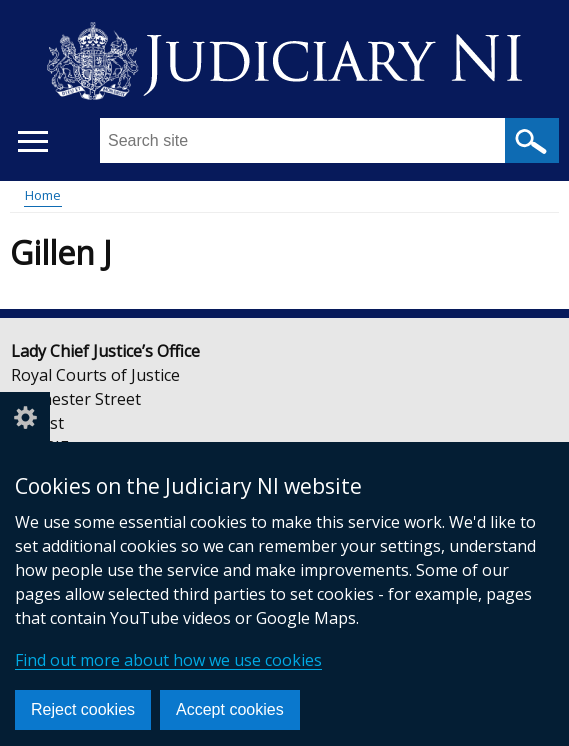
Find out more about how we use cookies (168, 660)
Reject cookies (83, 709)
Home (43, 195)
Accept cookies (230, 709)
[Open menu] (32, 141)
